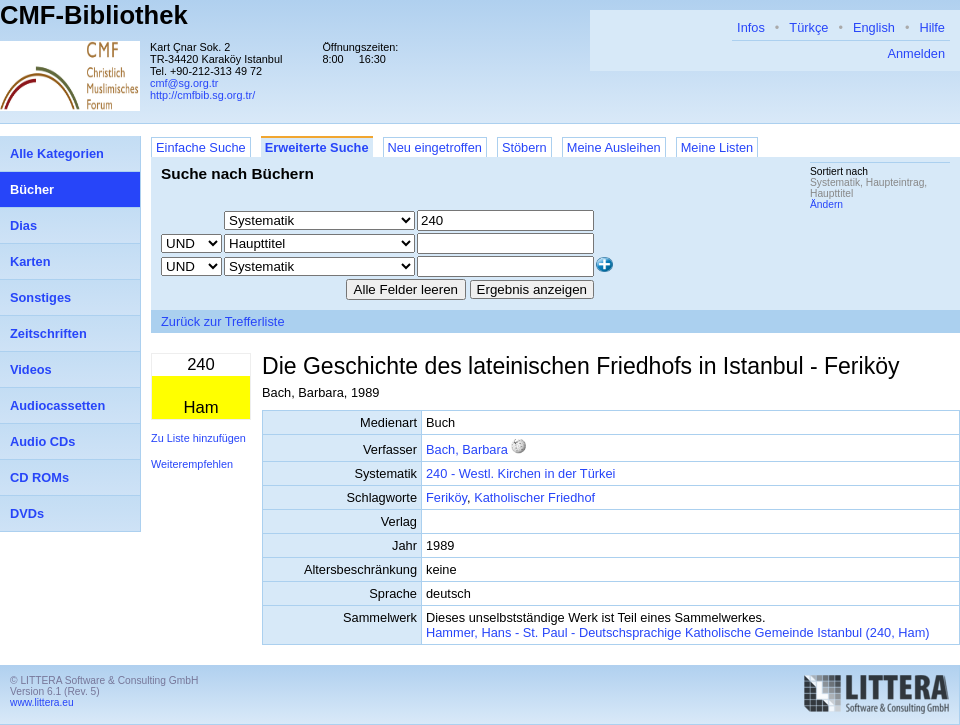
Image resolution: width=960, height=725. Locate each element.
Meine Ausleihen (614, 147)
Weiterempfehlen (192, 464)
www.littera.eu (42, 702)
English (874, 27)
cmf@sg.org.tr (184, 83)
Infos (751, 27)
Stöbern (524, 147)
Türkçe (808, 27)
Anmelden (916, 53)
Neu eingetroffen (435, 147)
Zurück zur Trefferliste (223, 321)
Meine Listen (717, 147)
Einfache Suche (201, 147)
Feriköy (446, 497)
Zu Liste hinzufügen (198, 438)
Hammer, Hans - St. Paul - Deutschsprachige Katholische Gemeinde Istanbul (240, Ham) (678, 632)
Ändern (826, 204)
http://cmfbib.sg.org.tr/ (202, 95)
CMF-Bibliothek (94, 15)
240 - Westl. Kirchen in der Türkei (520, 473)
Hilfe (932, 27)
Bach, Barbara (467, 449)
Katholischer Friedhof (534, 497)
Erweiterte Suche (317, 147)
